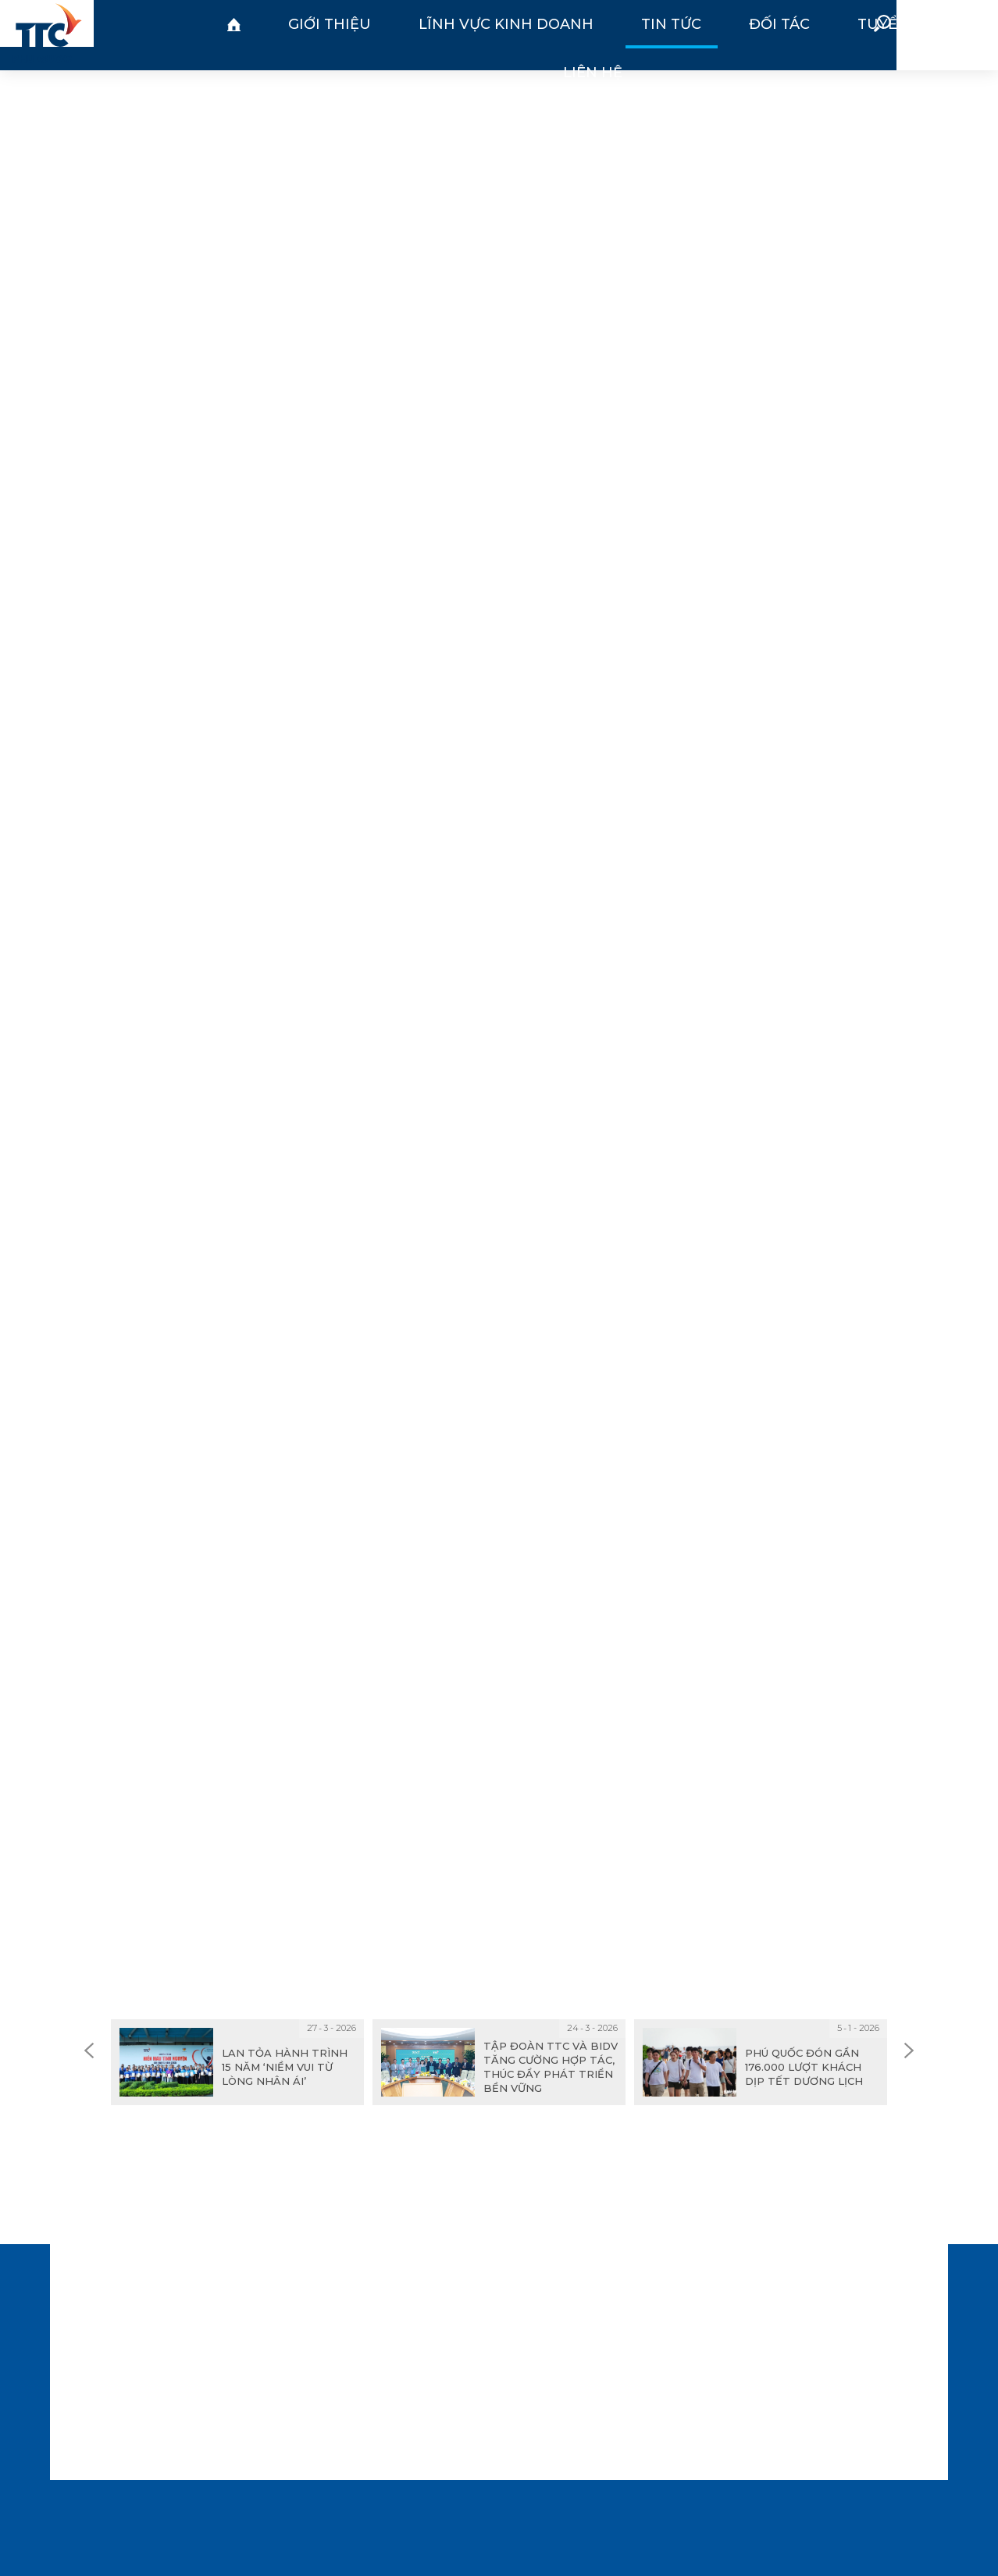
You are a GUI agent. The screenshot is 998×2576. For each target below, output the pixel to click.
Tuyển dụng (604, 35)
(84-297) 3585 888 (297, 2345)
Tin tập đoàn (509, 86)
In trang (463, 1813)
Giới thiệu (253, 35)
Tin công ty (609, 86)
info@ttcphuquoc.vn (295, 2403)
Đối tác (528, 35)
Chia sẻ (561, 1813)
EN (964, 34)
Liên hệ (679, 35)
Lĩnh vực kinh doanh (363, 35)
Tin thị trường (398, 86)
